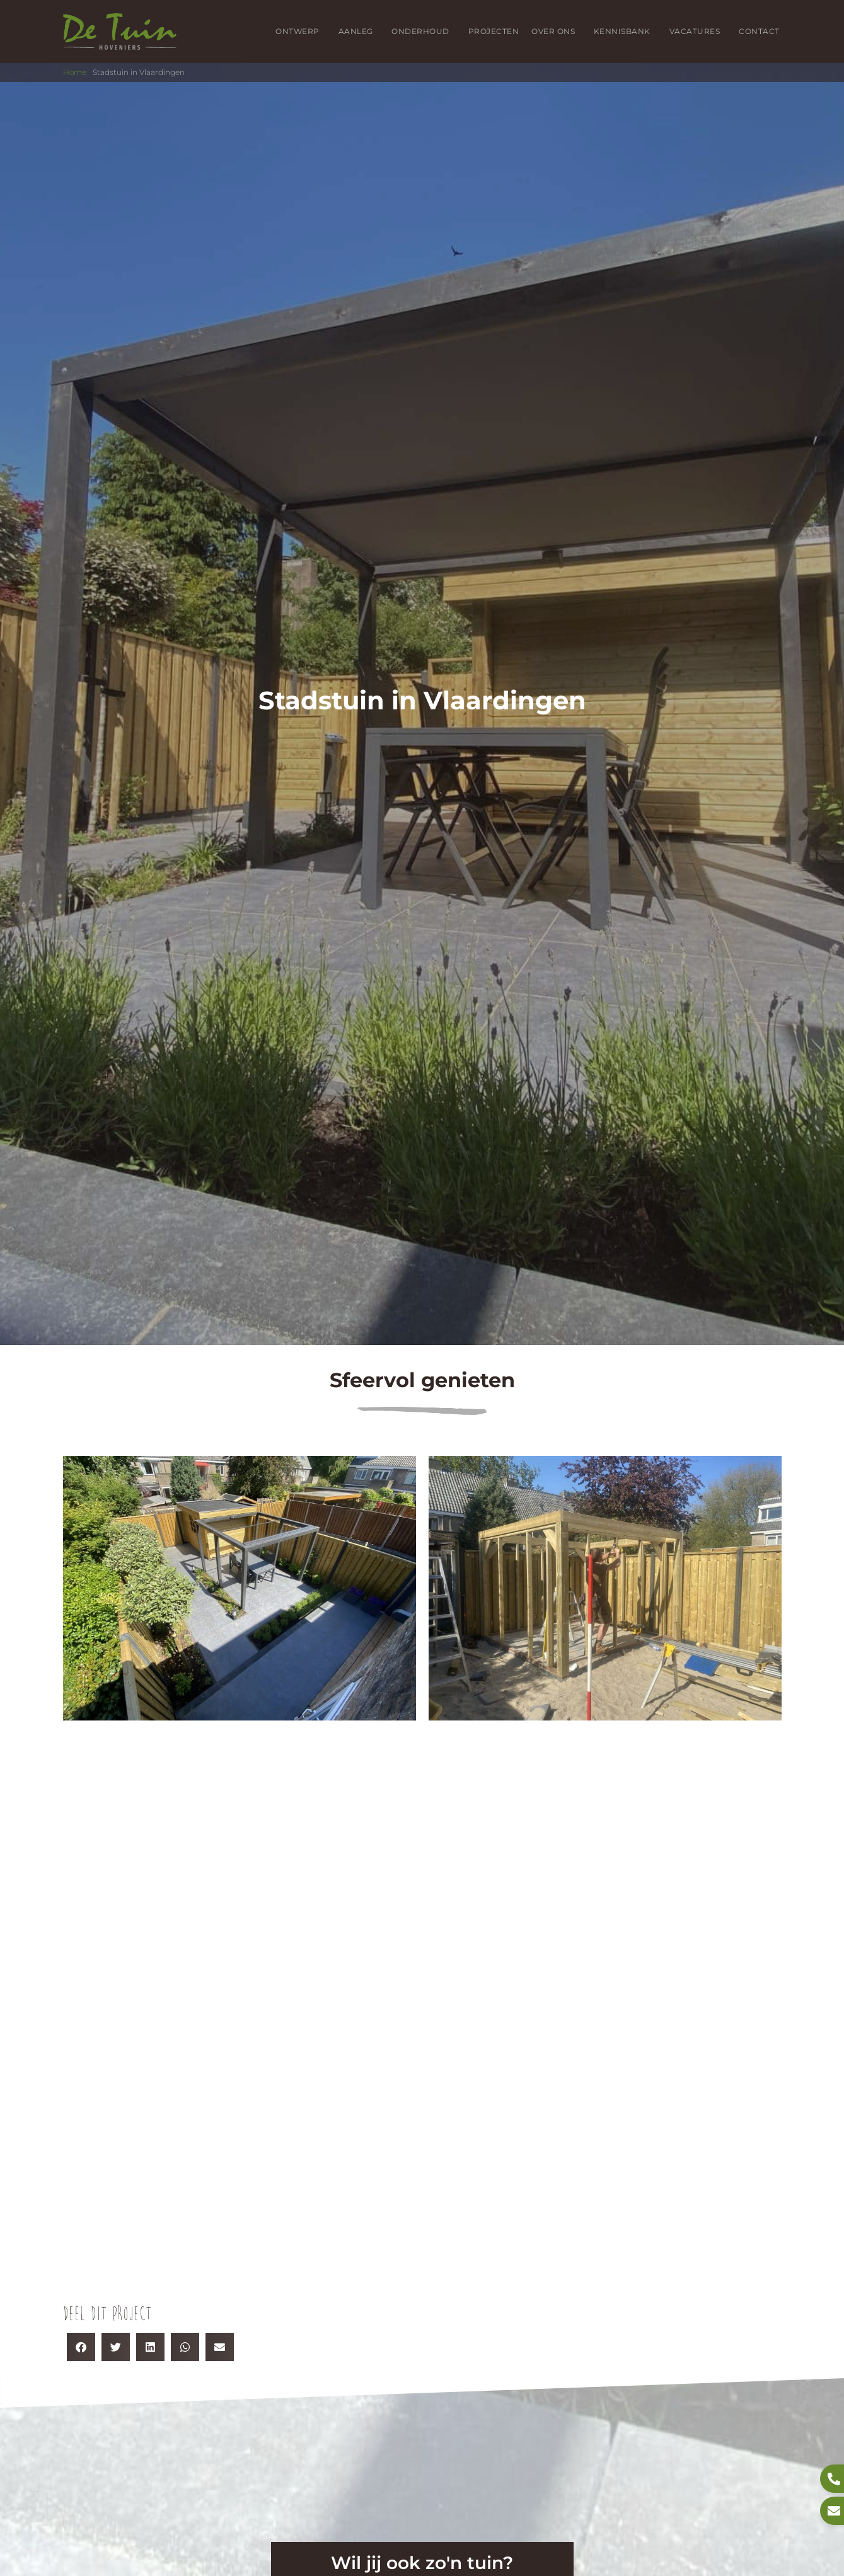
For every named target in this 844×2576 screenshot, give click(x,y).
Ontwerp (300, 31)
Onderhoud (423, 31)
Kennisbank (625, 31)
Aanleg (358, 31)
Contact (759, 31)
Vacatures (697, 31)
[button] (81, 2347)
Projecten (493, 31)
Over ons (556, 31)
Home (74, 72)
